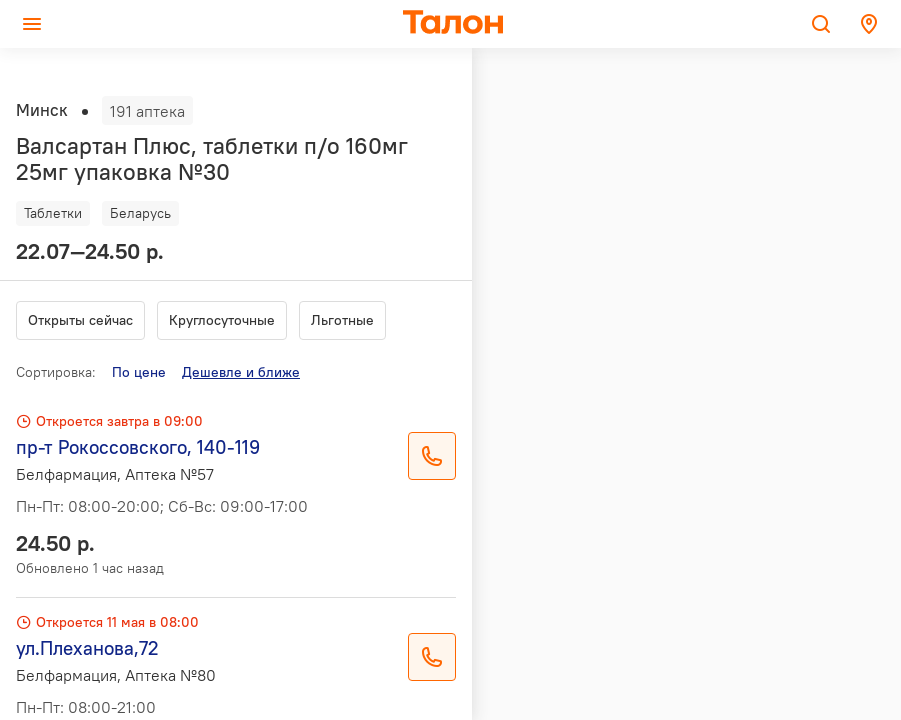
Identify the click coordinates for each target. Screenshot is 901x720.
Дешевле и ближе (241, 372)
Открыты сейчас (80, 320)
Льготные (342, 320)
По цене (139, 372)
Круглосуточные (222, 320)
